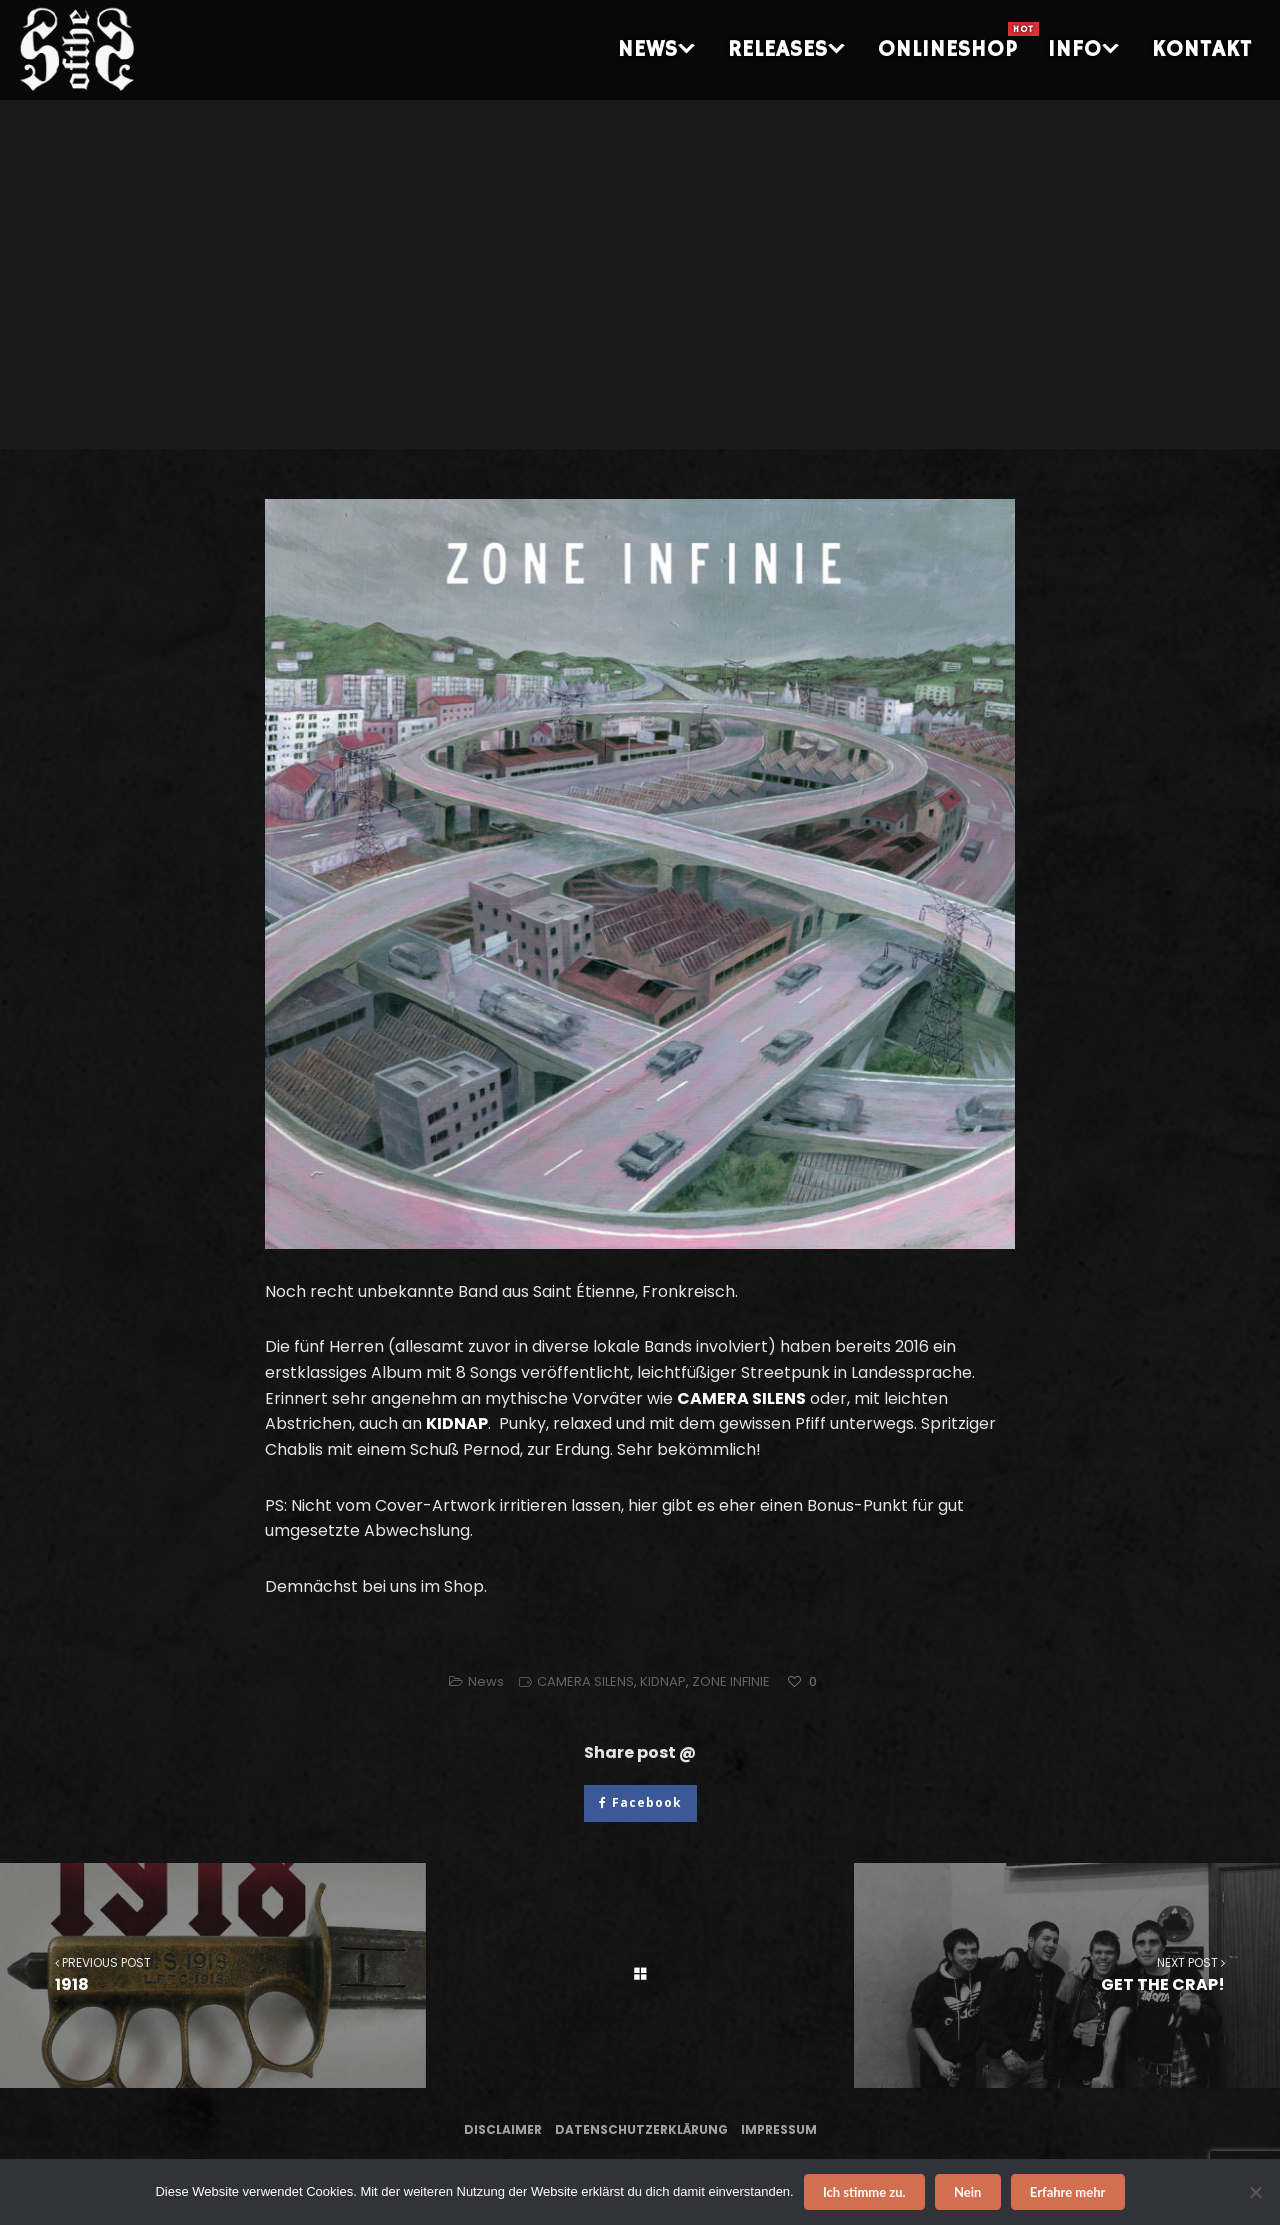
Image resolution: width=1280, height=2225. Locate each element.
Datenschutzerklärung (641, 2129)
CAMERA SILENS (585, 1681)
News (486, 1681)
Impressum (779, 2129)
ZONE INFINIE (731, 1681)
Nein (967, 2192)
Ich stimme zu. (864, 2192)
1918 (213, 1974)
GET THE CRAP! (1067, 1974)
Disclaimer (503, 2129)
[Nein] (1255, 2192)
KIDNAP (663, 1681)
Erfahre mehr (1068, 2192)
